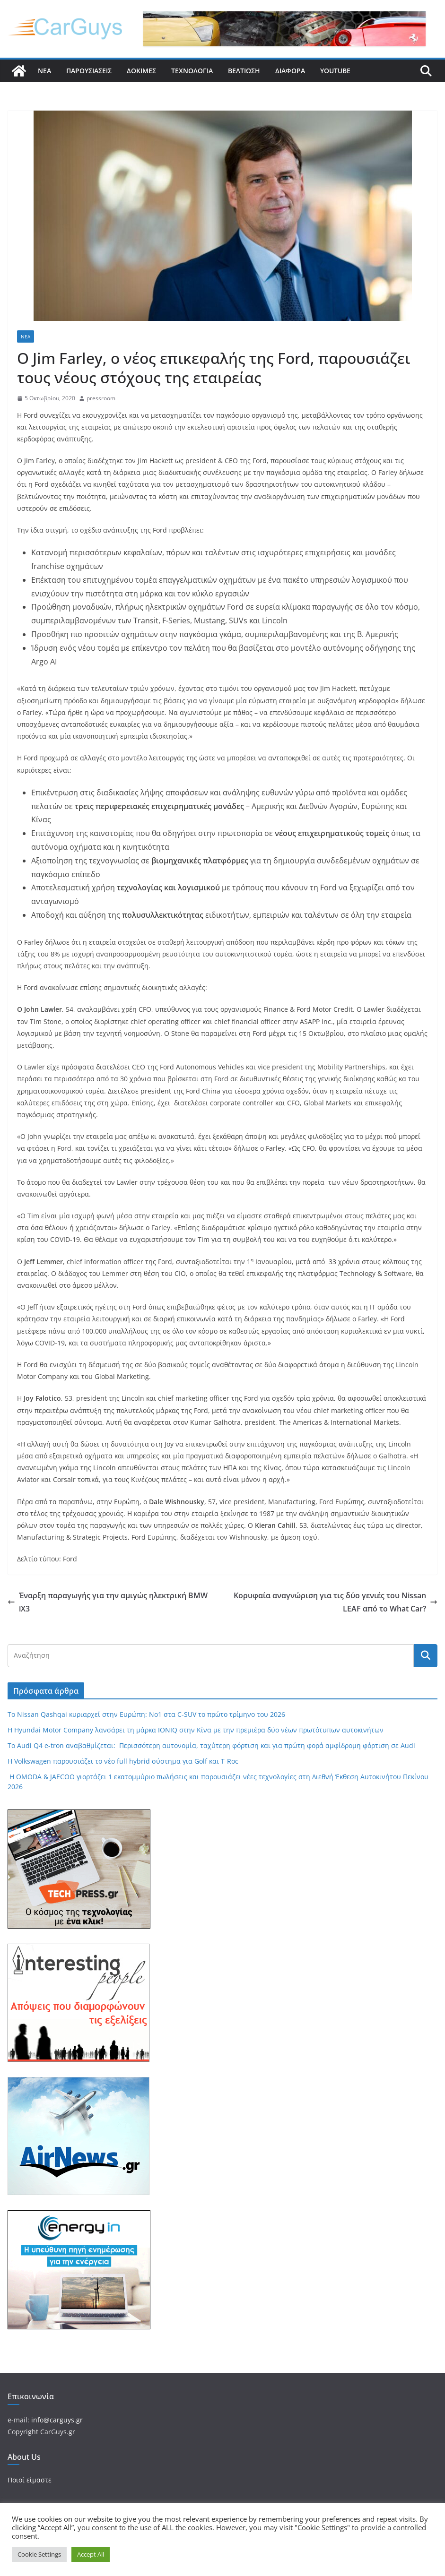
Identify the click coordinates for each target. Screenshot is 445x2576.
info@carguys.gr (57, 2419)
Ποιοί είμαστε (30, 2479)
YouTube (335, 70)
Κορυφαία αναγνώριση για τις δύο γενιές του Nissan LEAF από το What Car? (335, 1602)
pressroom (101, 398)
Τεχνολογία (192, 70)
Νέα (44, 70)
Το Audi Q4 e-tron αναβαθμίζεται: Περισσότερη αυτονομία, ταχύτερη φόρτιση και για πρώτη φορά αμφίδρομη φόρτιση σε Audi (211, 1745)
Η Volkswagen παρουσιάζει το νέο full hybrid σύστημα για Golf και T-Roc (123, 1761)
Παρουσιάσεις (89, 70)
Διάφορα (290, 70)
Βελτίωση (244, 70)
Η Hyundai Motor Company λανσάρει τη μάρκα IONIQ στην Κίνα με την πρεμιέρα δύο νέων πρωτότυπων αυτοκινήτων (196, 1729)
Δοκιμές (141, 70)
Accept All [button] (90, 2554)
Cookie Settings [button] (39, 2554)
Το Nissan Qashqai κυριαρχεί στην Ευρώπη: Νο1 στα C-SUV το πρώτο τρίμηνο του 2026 (146, 1714)
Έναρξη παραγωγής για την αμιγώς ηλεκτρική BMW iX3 (108, 1602)
